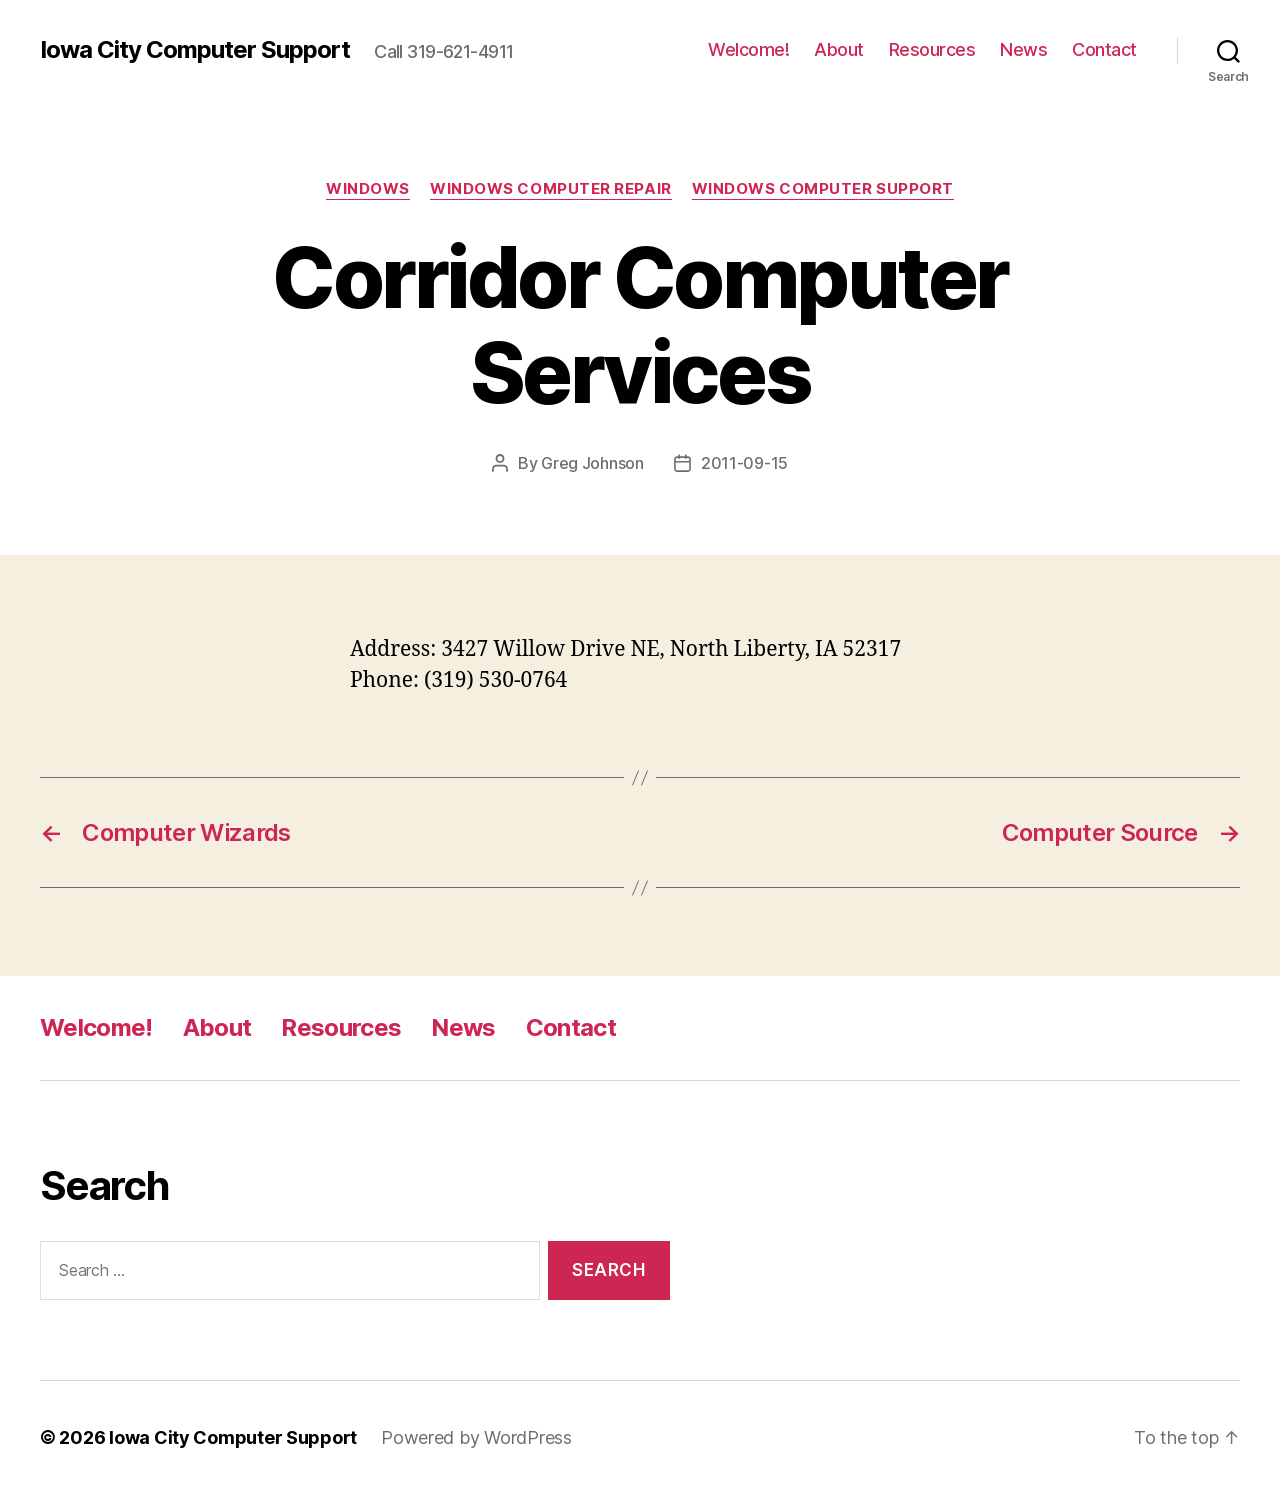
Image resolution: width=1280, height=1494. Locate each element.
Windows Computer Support (823, 189)
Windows (368, 189)
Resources (932, 49)
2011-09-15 (744, 463)
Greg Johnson (592, 463)
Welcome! (748, 49)
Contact (1104, 49)
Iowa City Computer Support (195, 50)
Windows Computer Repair (551, 189)
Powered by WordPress (476, 1437)
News (1023, 49)
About (839, 49)
